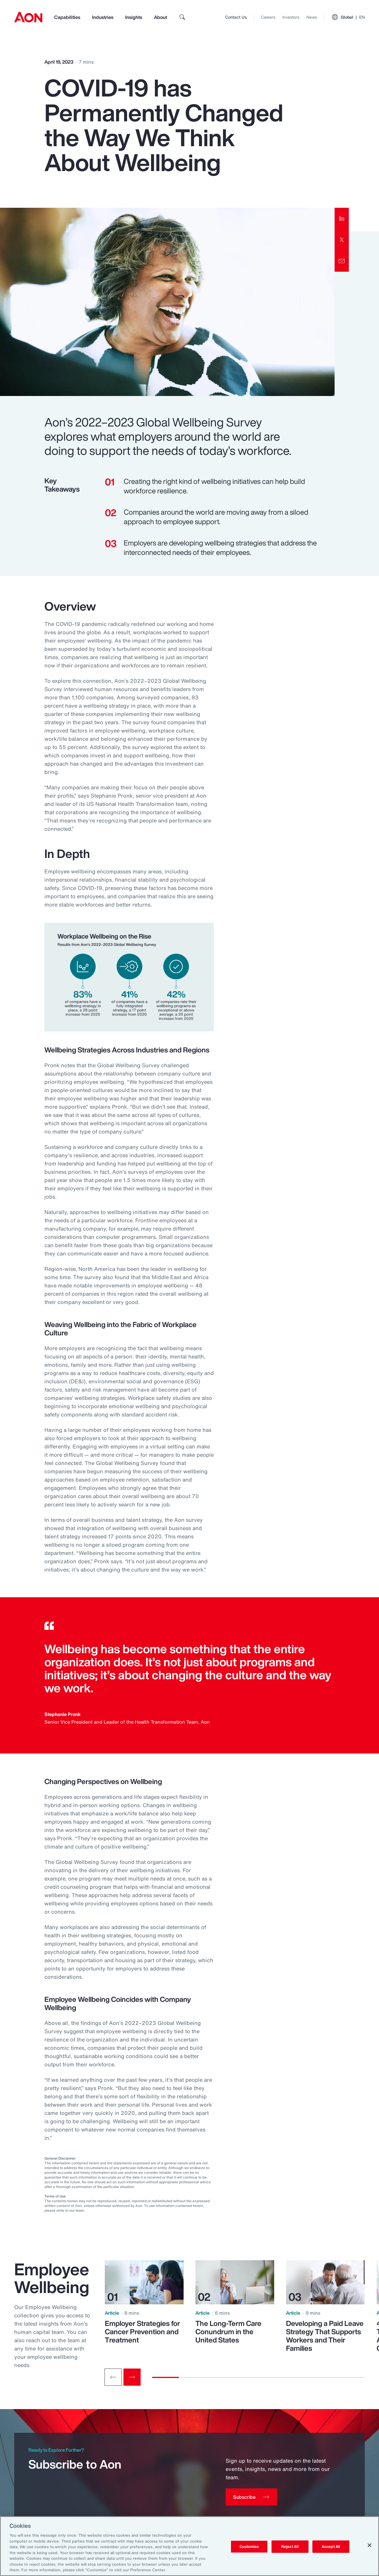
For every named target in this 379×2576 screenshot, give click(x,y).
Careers (268, 17)
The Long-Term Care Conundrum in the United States (228, 2331)
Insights (133, 17)
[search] (182, 17)
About (160, 17)
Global (348, 17)
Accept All (331, 2546)
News (311, 17)
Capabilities (67, 17)
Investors (290, 17)
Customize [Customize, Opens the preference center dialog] (249, 2546)
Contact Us (236, 17)
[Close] (369, 2545)
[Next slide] (132, 2377)
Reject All (289, 2546)
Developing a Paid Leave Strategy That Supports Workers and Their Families (325, 2335)
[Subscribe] (251, 2497)
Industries (102, 17)
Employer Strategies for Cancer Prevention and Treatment (142, 2331)
